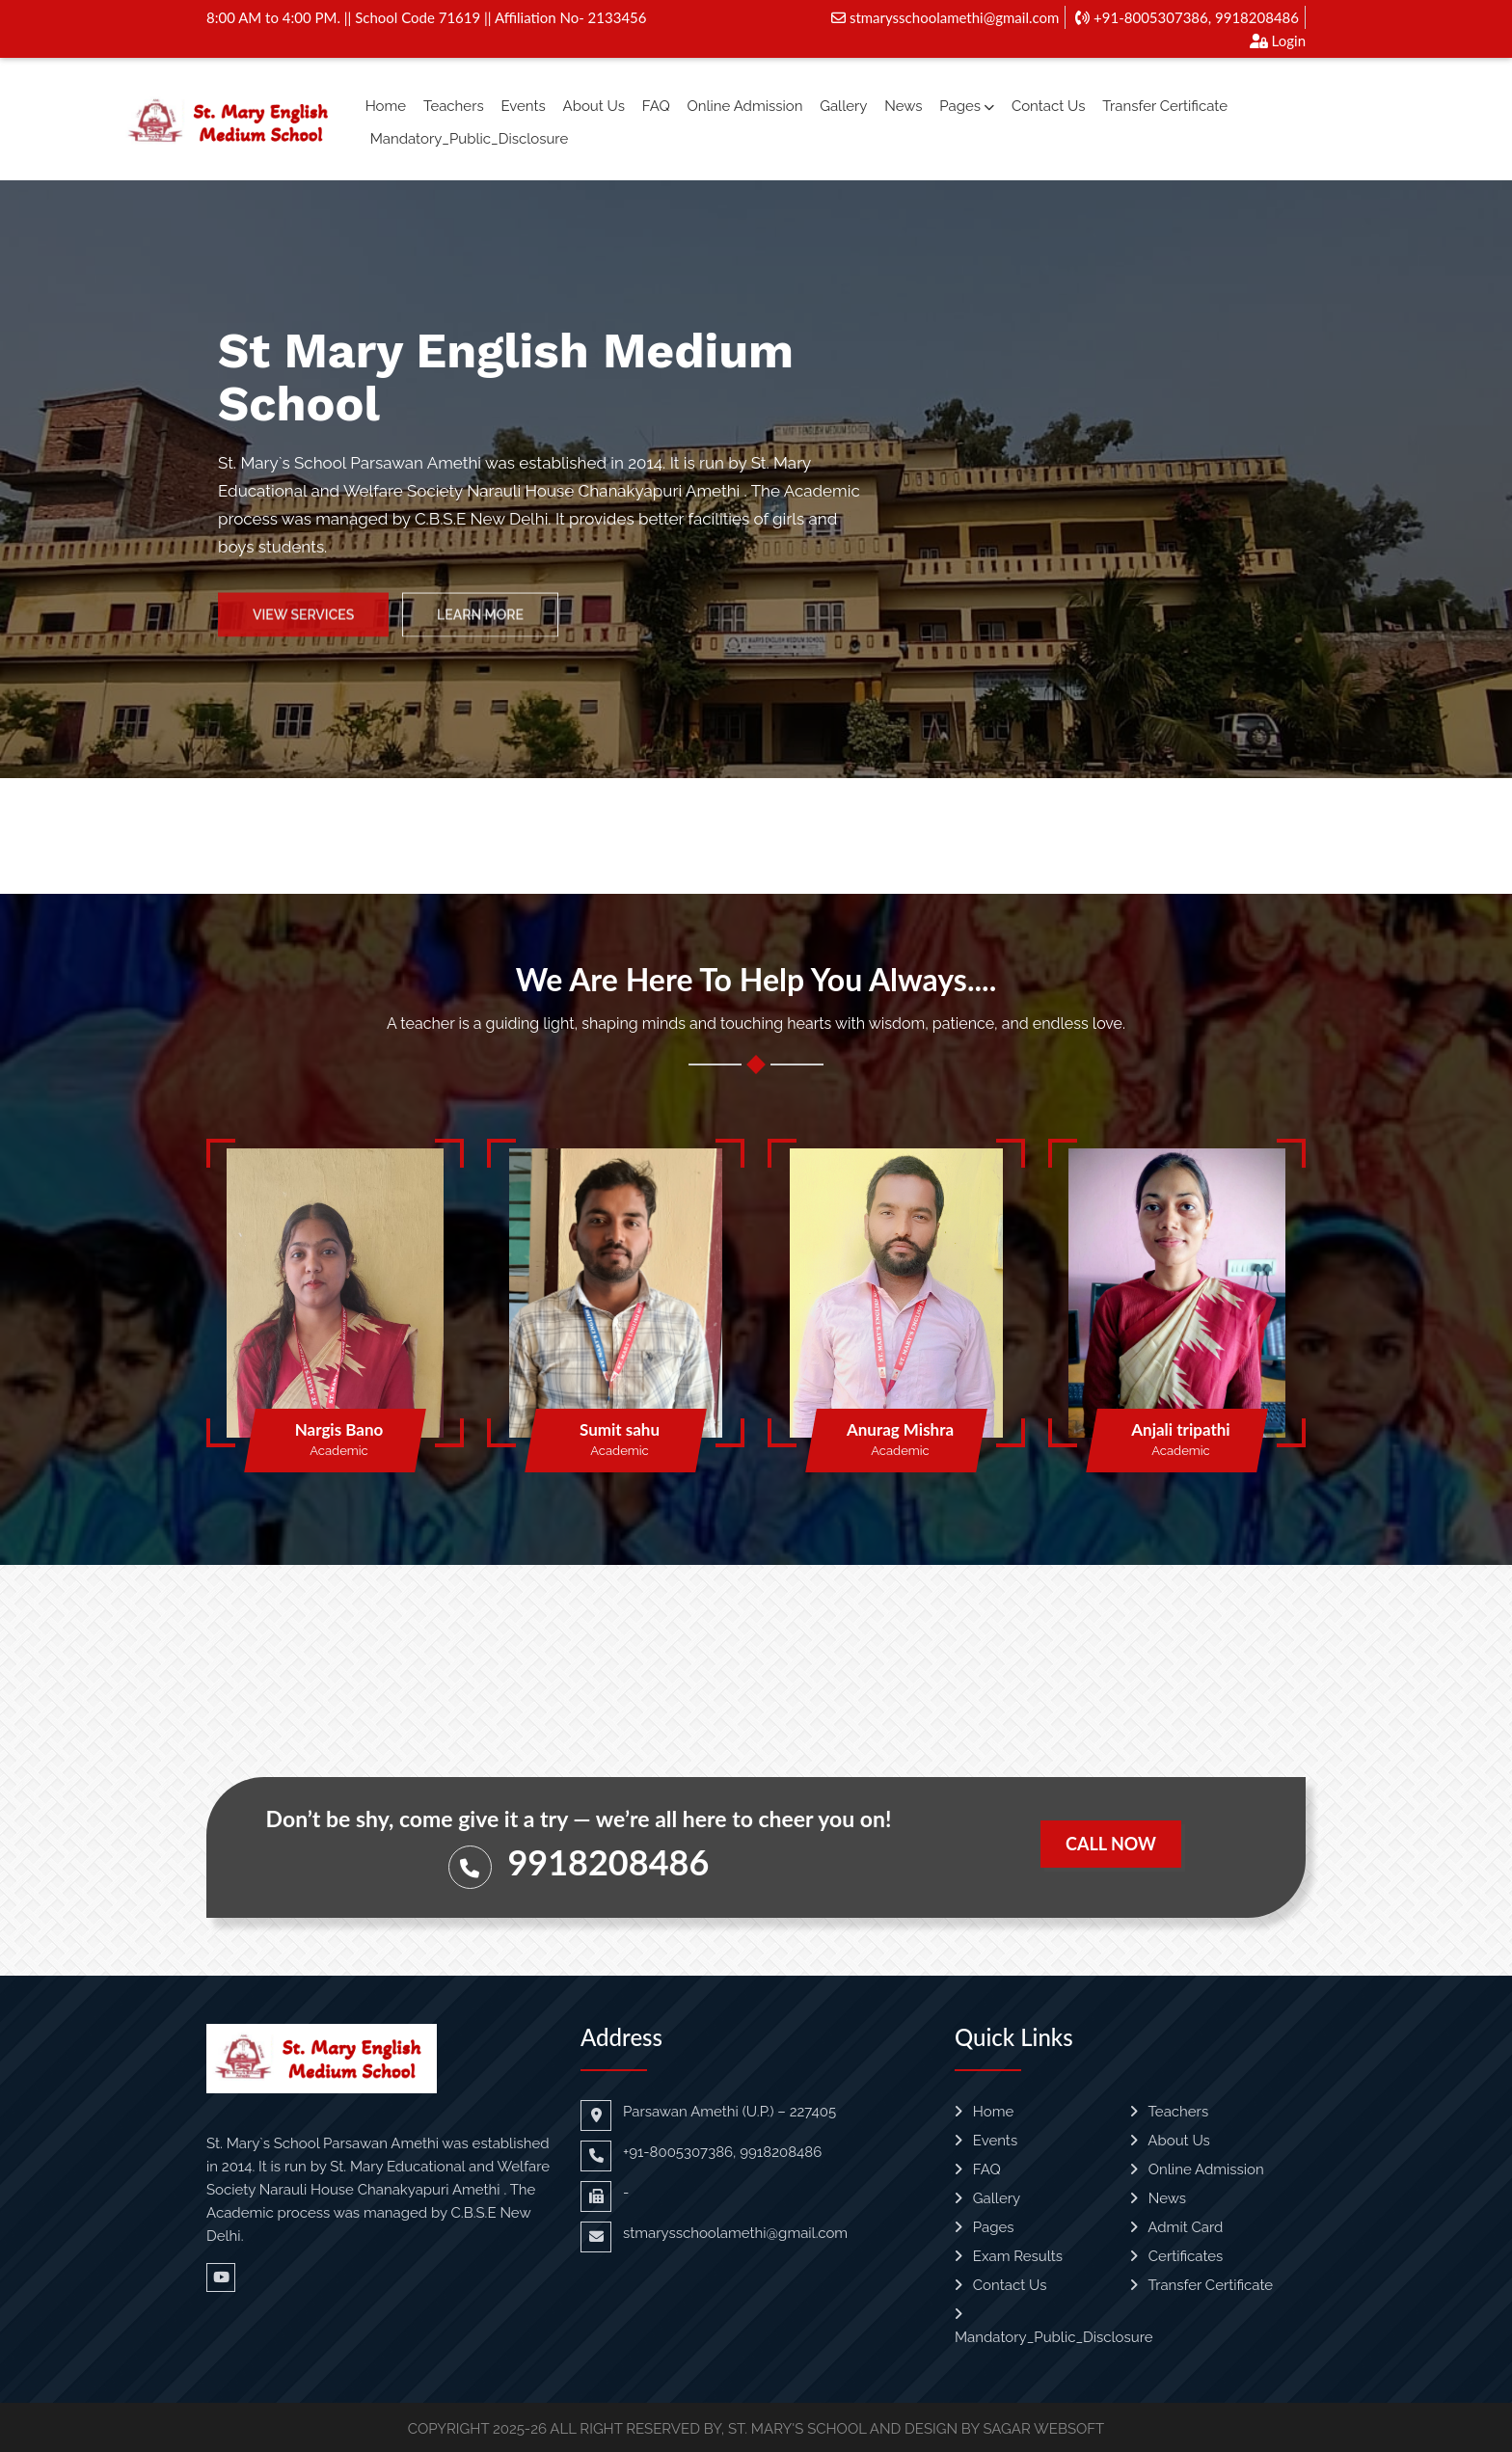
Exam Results (1009, 2256)
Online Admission (744, 106)
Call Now (1111, 1843)
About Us (594, 106)
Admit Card (1176, 2227)
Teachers (453, 106)
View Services (303, 628)
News (903, 106)
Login (1278, 40)
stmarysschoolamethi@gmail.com (945, 17)
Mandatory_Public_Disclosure (469, 139)
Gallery (843, 106)
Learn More (480, 628)
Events (522, 106)
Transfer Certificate (1165, 106)
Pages (966, 106)
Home (385, 106)
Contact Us (1049, 106)
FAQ (656, 106)
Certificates (1176, 2256)
